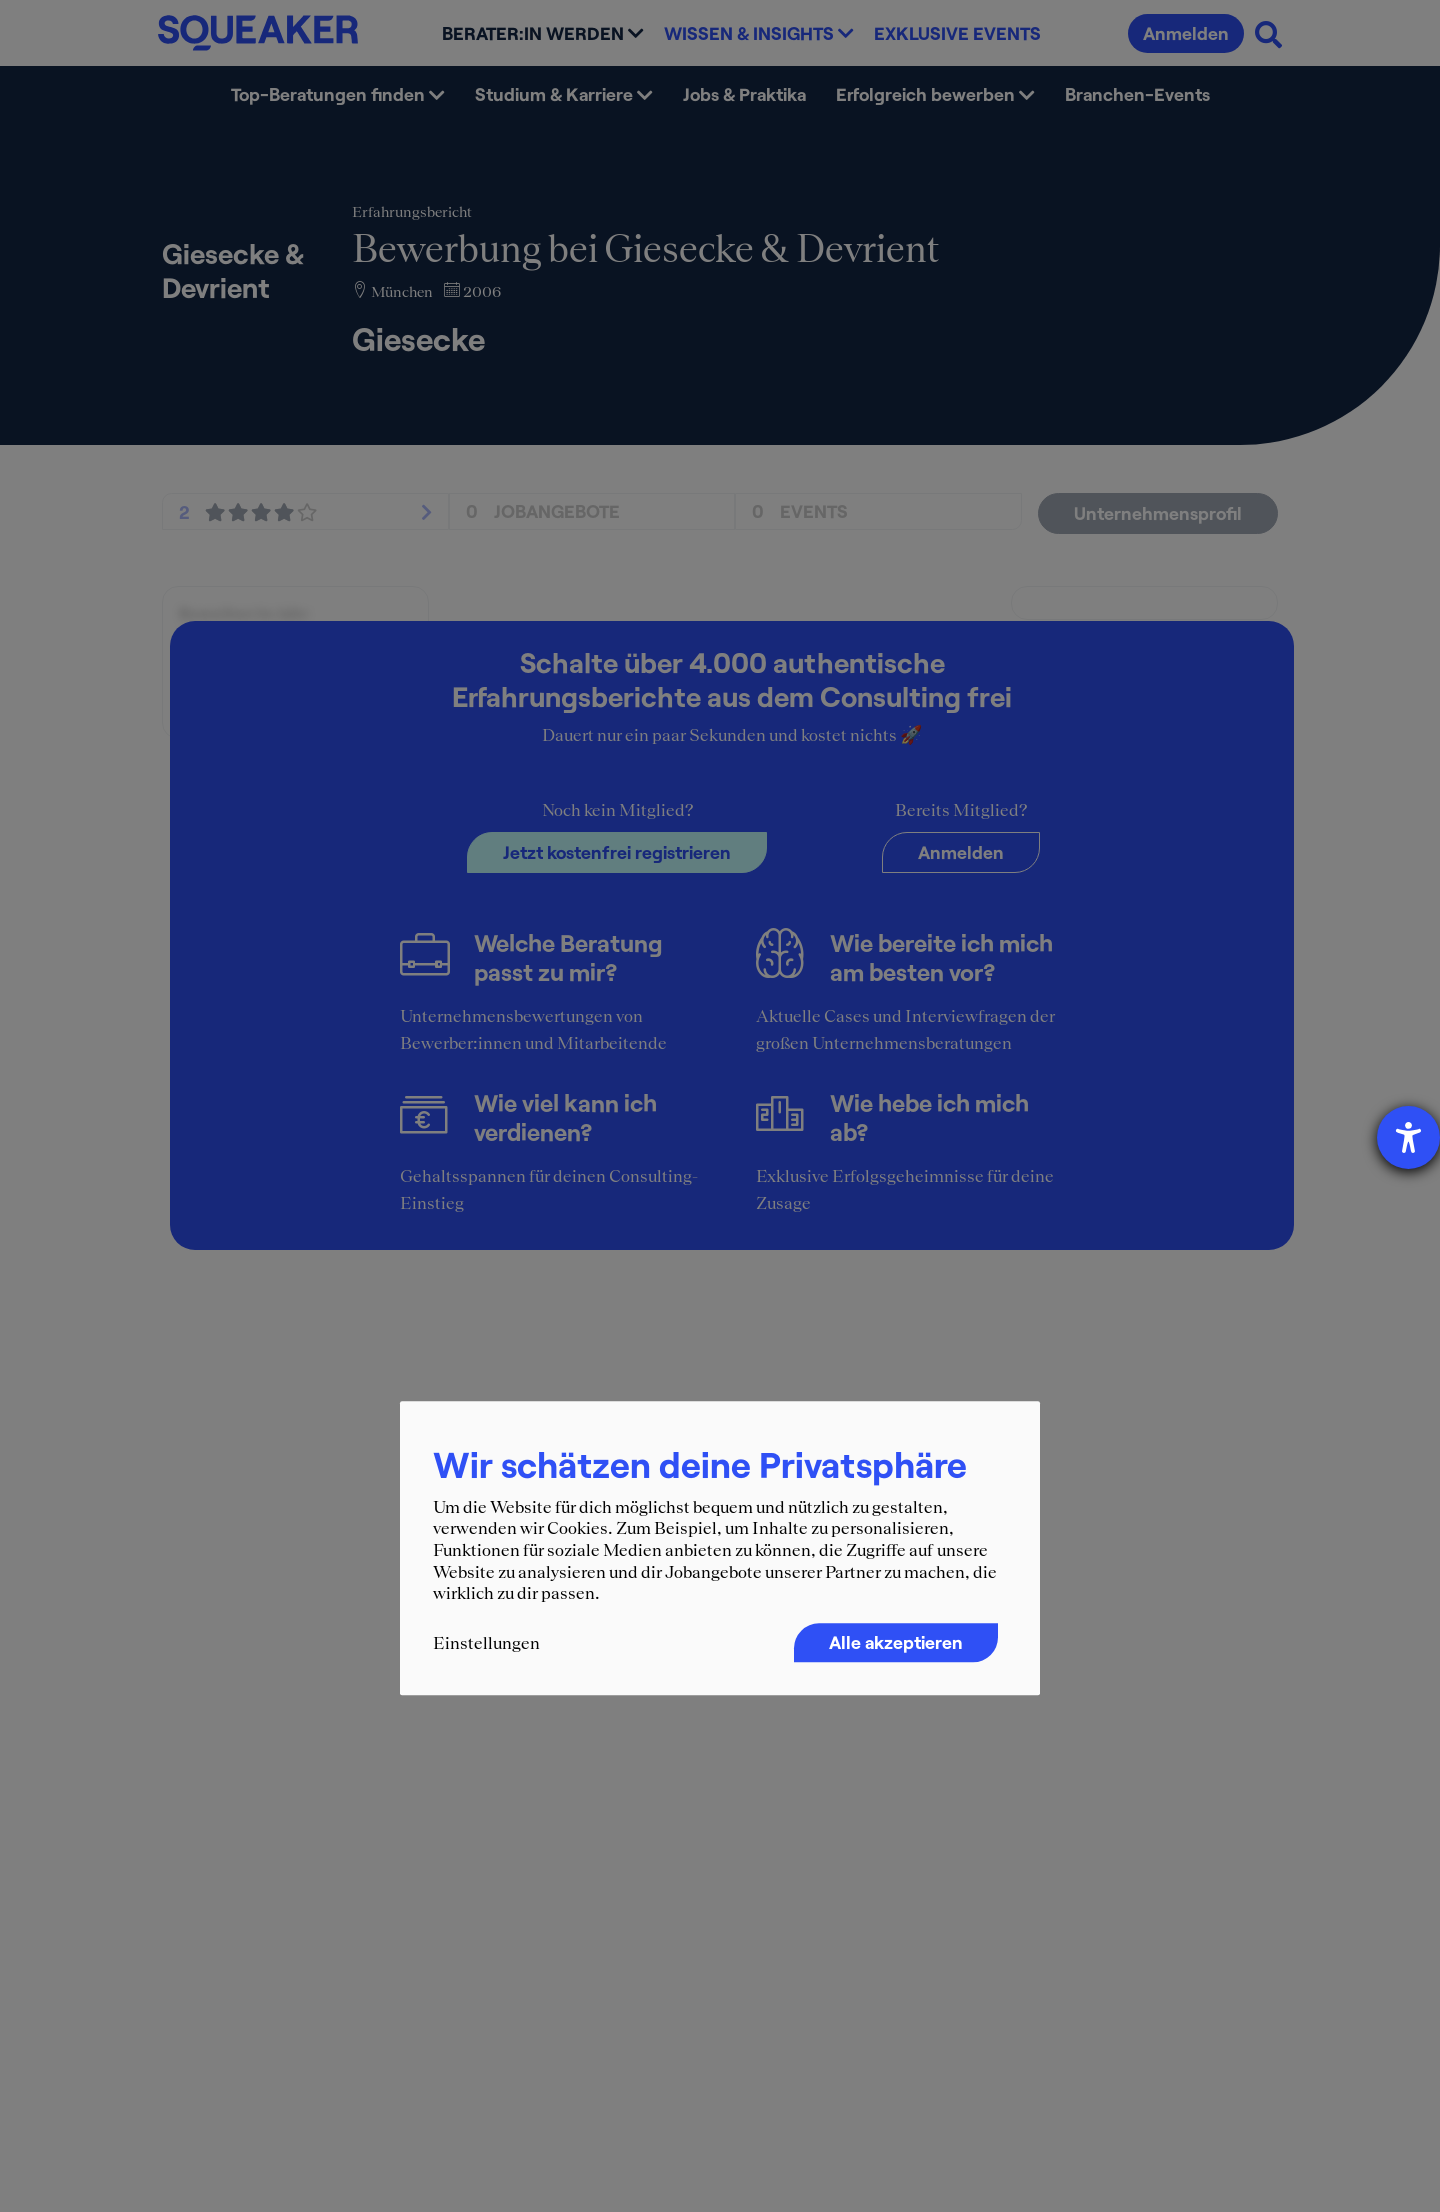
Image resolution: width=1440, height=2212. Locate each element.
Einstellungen (486, 1643)
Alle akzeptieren (896, 1642)
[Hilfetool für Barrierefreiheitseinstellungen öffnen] (1408, 1137)
